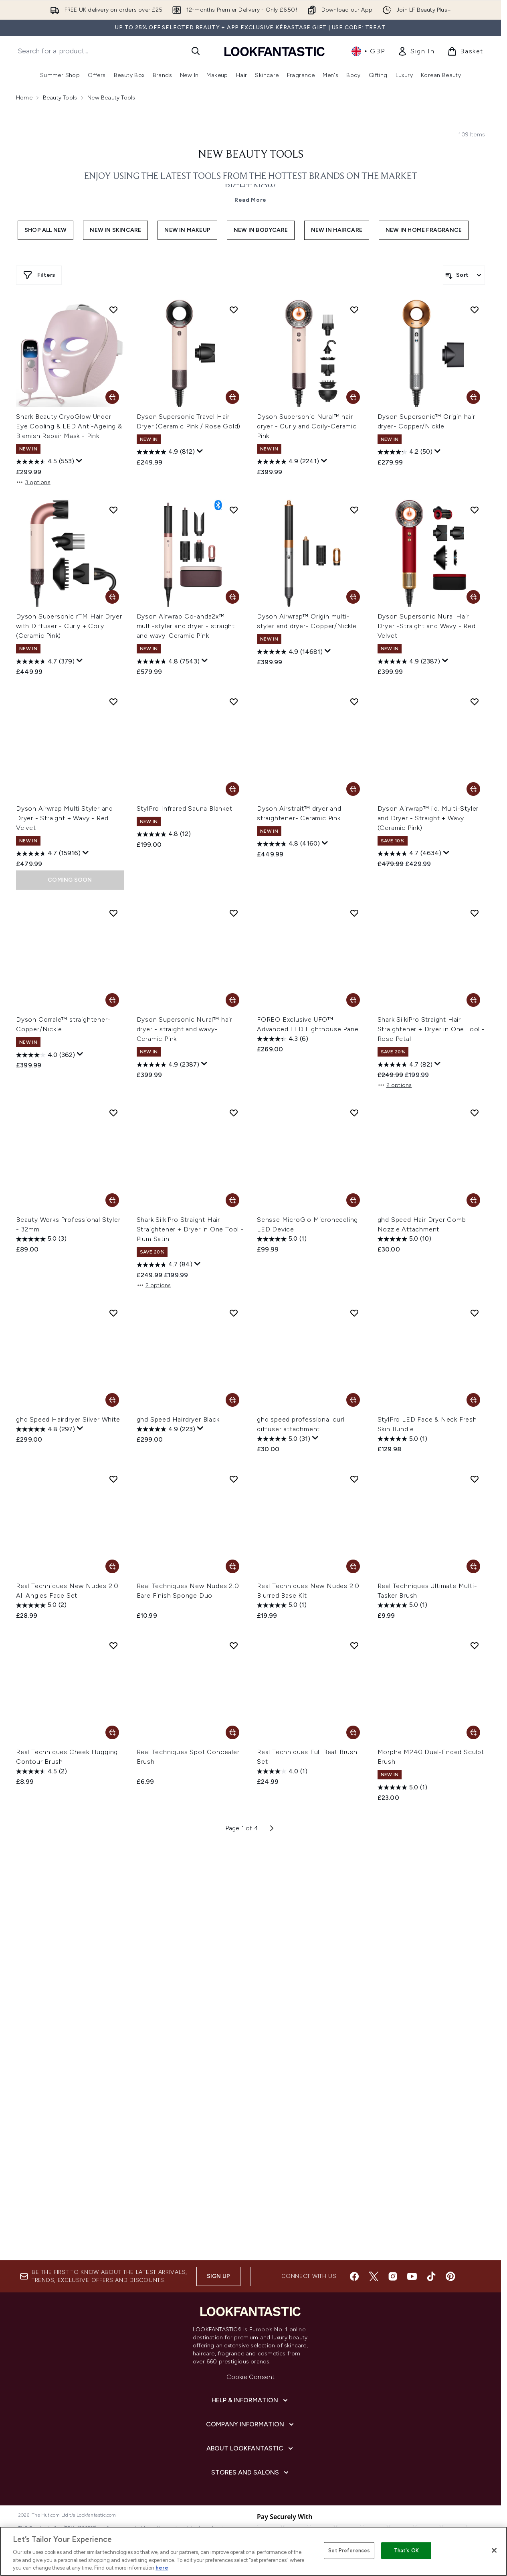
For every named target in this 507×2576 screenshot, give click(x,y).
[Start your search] (109, 51)
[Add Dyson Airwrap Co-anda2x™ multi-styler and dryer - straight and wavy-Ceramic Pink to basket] (232, 597)
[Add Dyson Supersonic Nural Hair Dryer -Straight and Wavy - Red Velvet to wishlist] (474, 509)
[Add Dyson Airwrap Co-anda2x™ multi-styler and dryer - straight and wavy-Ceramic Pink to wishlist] (233, 509)
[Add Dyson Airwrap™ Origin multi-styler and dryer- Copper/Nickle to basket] (353, 597)
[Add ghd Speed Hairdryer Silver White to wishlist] (113, 1312)
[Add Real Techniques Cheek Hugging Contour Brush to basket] (112, 1732)
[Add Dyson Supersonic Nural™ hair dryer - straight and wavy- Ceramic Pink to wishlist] (233, 913)
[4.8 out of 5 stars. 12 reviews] (164, 834)
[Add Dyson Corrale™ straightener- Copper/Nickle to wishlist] (113, 913)
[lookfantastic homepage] (274, 51)
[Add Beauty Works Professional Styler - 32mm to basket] (112, 1200)
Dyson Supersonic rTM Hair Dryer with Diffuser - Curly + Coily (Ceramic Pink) (69, 626)
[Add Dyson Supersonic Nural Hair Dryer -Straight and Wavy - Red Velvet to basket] (473, 597)
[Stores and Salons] (250, 2472)
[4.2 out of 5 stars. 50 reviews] (405, 452)
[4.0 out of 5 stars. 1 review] (282, 1771)
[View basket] (465, 51)
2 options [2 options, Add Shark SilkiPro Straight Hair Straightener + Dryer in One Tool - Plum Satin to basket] (154, 1285)
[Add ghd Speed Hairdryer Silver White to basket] (112, 1400)
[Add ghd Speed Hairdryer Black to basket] (232, 1400)
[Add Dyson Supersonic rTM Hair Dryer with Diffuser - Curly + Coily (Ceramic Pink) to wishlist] (113, 509)
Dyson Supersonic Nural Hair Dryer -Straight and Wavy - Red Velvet (427, 626)
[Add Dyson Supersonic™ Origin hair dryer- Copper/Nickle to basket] (473, 397)
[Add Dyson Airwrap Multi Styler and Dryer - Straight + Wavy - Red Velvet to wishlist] (113, 701)
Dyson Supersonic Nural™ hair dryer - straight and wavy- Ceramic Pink (184, 1029)
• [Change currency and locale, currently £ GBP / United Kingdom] (368, 51)
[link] (416, 51)
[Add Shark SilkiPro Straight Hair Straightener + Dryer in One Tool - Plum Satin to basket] (232, 1200)
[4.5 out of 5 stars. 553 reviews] (45, 462)
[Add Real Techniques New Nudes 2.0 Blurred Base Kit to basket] (353, 1566)
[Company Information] (250, 2424)
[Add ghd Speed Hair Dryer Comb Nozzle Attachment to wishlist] (474, 1112)
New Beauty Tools (250, 154)
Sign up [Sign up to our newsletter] (218, 2276)
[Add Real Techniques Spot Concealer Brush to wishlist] (233, 1645)
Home (24, 97)
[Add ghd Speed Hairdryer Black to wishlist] (233, 1312)
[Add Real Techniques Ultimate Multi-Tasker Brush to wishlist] (474, 1479)
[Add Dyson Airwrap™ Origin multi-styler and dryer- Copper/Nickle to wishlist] (354, 509)
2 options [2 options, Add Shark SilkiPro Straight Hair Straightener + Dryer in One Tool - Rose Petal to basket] (395, 1085)
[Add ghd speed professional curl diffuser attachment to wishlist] (354, 1312)
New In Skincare (115, 230)
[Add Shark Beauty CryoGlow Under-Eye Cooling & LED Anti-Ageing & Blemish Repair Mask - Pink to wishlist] (113, 309)
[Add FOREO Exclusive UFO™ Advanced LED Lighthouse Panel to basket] (353, 1000)
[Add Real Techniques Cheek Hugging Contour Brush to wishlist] (113, 1645)
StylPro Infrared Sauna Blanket (184, 808)
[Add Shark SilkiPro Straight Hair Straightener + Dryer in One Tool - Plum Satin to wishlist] (233, 1112)
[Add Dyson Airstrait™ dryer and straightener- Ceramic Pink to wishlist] (354, 701)
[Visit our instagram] (392, 2276)
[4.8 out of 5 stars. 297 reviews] (45, 1429)
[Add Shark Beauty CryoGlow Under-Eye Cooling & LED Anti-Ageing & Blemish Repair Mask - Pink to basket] (112, 397)
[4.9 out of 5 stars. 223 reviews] (166, 1429)
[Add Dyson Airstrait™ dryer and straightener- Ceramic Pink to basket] (353, 789)
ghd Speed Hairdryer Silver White (68, 1419)
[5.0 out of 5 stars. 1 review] (282, 1239)
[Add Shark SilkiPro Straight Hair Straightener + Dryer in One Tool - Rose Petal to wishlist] (474, 913)
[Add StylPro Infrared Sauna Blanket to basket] (232, 789)
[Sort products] (464, 275)
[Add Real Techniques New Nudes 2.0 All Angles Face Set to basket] (112, 1566)
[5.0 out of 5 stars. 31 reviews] (283, 1439)
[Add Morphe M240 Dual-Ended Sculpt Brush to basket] (473, 1732)
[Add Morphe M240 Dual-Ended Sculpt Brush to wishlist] (474, 1645)
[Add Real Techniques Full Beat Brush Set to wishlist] (354, 1645)
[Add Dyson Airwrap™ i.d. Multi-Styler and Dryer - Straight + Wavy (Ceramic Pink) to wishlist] (474, 701)
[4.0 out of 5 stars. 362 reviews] (45, 1055)
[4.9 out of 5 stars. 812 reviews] (166, 452)
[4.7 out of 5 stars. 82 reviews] (405, 1064)
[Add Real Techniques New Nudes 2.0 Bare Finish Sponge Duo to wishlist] (233, 1479)
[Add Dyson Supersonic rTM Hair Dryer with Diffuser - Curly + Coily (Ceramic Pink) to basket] (112, 597)
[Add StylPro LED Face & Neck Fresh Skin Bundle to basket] (473, 1400)
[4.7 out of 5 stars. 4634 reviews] (409, 853)
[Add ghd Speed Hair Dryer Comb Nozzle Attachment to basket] (473, 1200)
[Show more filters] (39, 275)
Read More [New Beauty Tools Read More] (250, 200)
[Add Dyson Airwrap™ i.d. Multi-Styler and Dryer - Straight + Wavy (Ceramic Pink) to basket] (473, 789)
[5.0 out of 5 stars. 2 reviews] (41, 1605)
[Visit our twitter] (373, 2276)
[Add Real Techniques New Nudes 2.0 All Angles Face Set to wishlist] (113, 1479)
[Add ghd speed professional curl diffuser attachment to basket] (353, 1400)
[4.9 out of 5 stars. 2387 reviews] (409, 661)
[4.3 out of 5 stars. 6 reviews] (282, 1039)
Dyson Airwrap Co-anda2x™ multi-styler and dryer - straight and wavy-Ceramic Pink (186, 626)
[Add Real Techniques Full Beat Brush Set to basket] (353, 1732)
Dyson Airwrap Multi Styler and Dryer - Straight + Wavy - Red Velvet (64, 818)
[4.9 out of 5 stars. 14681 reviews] (290, 652)
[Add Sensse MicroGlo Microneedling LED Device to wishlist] (354, 1112)
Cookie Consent (250, 2377)
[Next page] (272, 1828)
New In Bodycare (261, 230)
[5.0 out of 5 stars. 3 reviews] (41, 1239)
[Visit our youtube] (412, 2276)
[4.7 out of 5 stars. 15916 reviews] (48, 853)
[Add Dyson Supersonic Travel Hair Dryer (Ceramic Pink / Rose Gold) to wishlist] (233, 309)
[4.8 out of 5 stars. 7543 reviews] (168, 661)
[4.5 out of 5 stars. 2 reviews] (41, 1771)
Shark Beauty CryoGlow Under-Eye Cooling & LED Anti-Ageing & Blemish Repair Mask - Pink (69, 426)
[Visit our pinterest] (450, 2276)
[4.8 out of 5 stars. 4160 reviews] (288, 844)
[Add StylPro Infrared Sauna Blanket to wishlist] (233, 701)
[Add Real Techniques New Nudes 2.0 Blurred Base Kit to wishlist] (354, 1479)
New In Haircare (336, 230)
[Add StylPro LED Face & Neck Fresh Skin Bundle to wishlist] (474, 1312)
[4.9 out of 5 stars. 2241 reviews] (288, 462)
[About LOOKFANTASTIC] (250, 2448)
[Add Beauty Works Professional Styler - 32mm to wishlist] (113, 1112)
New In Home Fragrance (424, 230)
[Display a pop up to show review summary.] (79, 461)
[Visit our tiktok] (431, 2276)
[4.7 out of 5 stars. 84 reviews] (164, 1265)
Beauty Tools (60, 97)
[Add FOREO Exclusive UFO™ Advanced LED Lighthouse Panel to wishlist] (354, 913)
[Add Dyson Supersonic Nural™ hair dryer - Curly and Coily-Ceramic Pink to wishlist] (354, 309)
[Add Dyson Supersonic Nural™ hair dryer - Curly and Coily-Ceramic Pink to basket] (353, 397)
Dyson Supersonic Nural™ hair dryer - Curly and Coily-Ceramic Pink (307, 426)
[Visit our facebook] (354, 2276)
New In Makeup (187, 230)
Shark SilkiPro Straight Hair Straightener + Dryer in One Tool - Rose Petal (431, 1029)
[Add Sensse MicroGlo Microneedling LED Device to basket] (353, 1200)
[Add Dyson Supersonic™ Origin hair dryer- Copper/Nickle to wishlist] (474, 309)
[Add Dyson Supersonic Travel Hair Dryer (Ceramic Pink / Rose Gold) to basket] (232, 397)
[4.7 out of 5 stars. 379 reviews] (45, 661)
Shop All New (45, 230)
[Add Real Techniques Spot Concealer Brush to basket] (232, 1732)
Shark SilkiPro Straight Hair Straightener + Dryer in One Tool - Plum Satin (190, 1229)
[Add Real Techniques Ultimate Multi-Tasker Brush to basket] (473, 1566)
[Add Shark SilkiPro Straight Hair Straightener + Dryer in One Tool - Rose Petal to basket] (473, 1000)
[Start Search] (195, 51)
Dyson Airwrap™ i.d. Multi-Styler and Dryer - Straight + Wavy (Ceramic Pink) (428, 818)
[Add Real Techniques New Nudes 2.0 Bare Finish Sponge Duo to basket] (232, 1566)
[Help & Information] (250, 2400)
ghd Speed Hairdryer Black (178, 1419)
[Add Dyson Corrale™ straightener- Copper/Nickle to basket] (112, 1000)
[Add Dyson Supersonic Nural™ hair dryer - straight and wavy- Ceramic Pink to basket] (232, 1000)
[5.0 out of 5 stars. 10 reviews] (404, 1239)
